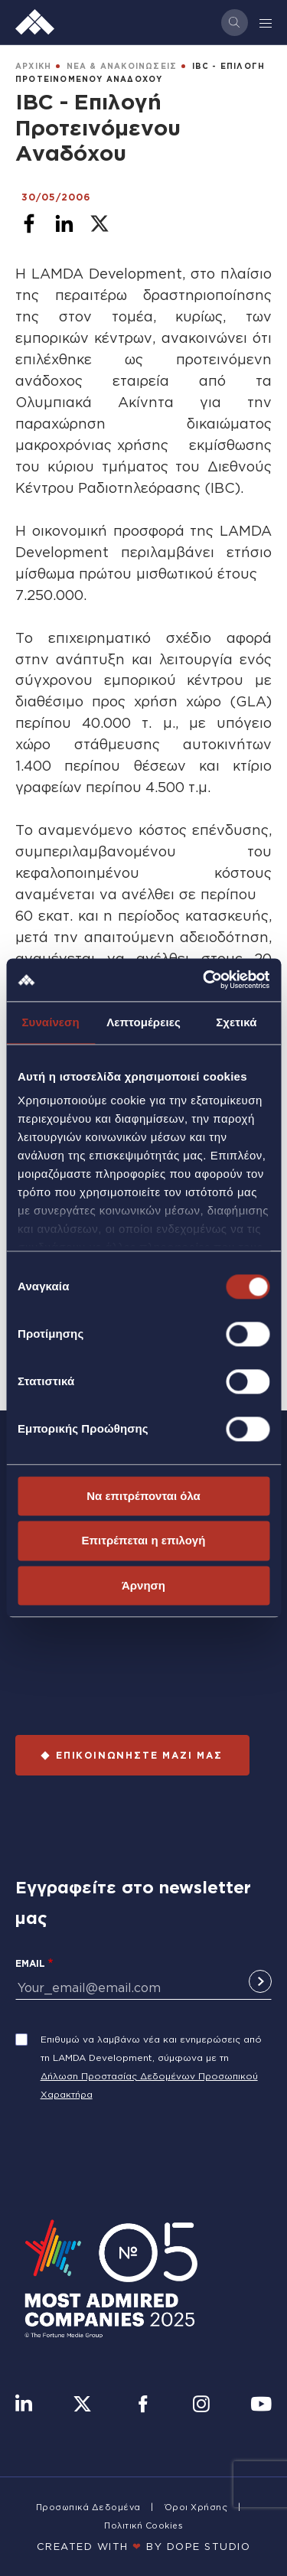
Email (30, 1963)
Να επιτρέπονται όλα (143, 1495)
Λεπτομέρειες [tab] (143, 1022)
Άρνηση (143, 1585)
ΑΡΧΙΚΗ (33, 66)
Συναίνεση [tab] (50, 1022)
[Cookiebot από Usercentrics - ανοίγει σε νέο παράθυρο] (204, 980)
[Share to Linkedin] (64, 223)
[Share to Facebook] (29, 223)
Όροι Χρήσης (196, 2507)
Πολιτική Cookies (143, 2525)
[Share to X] (99, 223)
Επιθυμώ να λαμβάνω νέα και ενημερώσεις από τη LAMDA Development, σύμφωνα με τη (151, 2048)
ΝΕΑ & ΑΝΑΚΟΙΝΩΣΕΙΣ (122, 66)
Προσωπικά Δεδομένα (88, 2507)
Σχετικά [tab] (236, 1022)
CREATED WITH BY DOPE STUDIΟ (144, 2546)
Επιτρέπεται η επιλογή (144, 1540)
